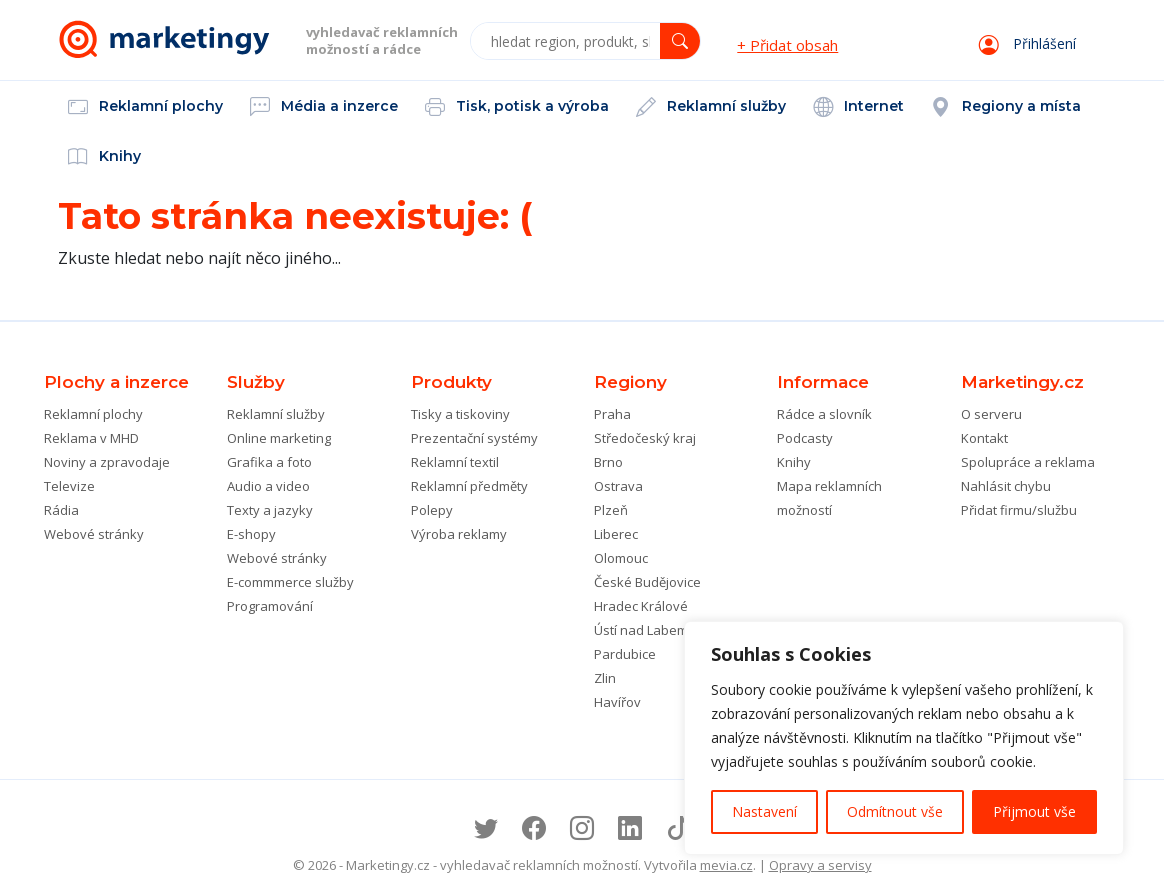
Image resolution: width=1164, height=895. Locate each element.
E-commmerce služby (290, 582)
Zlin (605, 678)
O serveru (991, 414)
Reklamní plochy (145, 108)
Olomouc (621, 558)
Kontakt (984, 438)
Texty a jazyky (270, 510)
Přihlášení (1027, 43)
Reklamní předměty (469, 486)
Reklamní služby (711, 108)
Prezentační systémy (474, 438)
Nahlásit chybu (1006, 486)
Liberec (616, 534)
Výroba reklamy (459, 534)
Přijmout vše (1034, 811)
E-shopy (251, 534)
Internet (858, 108)
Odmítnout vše (895, 811)
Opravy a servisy (820, 865)
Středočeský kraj (645, 438)
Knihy (104, 158)
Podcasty (805, 438)
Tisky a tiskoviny (460, 414)
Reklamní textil (455, 462)
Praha (612, 414)
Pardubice (625, 654)
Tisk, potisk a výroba (517, 108)
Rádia (61, 510)
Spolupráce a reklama (1028, 462)
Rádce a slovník (824, 414)
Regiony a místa (1006, 108)
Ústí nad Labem (641, 630)
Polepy (432, 510)
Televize (69, 486)
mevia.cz (726, 865)
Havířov (617, 702)
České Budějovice (647, 582)
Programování (270, 606)
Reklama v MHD (91, 438)
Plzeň (611, 510)
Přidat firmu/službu (1019, 510)
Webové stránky (94, 534)
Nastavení (764, 811)
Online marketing (279, 438)
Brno (608, 462)
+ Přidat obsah (787, 45)
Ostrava (618, 486)
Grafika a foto (269, 462)
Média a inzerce (324, 108)
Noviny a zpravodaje (107, 462)
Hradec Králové (641, 606)
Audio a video (268, 486)
